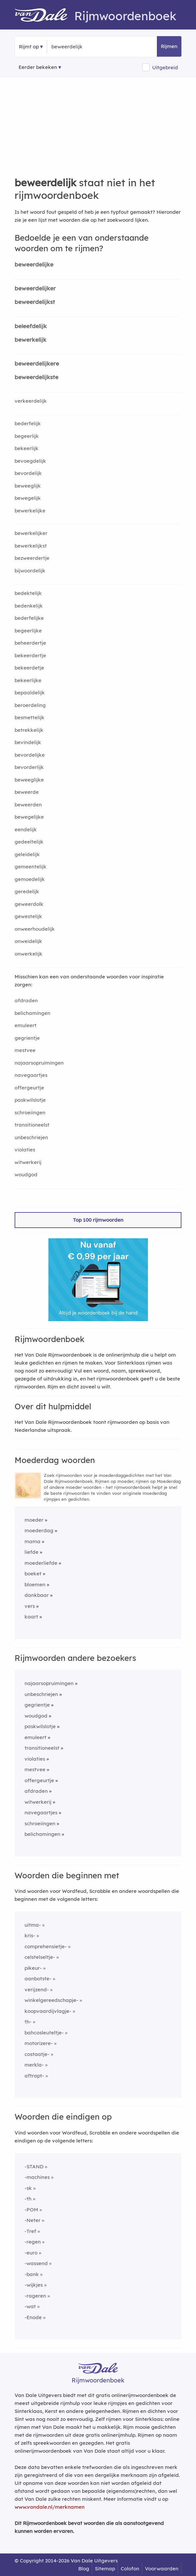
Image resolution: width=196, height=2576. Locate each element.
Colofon (130, 2568)
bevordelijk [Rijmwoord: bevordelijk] (28, 473)
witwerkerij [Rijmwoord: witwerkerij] (28, 1162)
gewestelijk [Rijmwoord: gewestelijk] (28, 916)
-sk (28, 2188)
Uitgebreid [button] (165, 67)
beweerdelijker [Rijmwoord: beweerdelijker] (35, 288)
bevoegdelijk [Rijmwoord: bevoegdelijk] (30, 461)
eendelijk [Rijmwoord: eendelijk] (26, 829)
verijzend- (37, 1989)
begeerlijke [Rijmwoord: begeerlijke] (28, 630)
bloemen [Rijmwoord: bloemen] (35, 1584)
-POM (31, 2209)
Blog (83, 2568)
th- (28, 2022)
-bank (32, 2274)
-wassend (36, 2263)
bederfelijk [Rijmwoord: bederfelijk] (28, 423)
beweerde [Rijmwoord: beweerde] (27, 792)
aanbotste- (38, 1978)
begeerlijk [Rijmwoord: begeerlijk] (27, 436)
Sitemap (105, 2568)
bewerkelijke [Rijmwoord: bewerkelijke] (30, 510)
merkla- (34, 2065)
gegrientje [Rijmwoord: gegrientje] (27, 1038)
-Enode (33, 2317)
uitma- (33, 1925)
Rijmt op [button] (29, 46)
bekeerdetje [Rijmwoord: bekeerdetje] (29, 668)
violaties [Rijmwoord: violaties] (25, 1149)
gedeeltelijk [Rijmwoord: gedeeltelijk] (29, 842)
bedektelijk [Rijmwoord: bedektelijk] (28, 593)
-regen (33, 2242)
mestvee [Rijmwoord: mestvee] (25, 1050)
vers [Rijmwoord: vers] (30, 1606)
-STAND (34, 2166)
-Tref (30, 2231)
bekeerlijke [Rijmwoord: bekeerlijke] (28, 680)
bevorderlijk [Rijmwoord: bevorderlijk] (29, 767)
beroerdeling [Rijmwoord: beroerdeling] (30, 705)
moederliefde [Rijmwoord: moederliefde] (41, 1563)
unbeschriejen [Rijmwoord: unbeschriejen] (31, 1137)
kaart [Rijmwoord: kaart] (31, 1616)
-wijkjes (34, 2285)
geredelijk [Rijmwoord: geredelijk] (27, 891)
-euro (31, 2253)
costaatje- (37, 2054)
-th (28, 2198)
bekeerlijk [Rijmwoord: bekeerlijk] (26, 448)
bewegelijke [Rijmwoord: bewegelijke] (29, 817)
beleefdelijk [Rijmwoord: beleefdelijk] (31, 325)
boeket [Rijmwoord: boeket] (33, 1573)
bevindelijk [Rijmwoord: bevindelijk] (28, 742)
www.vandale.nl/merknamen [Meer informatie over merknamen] (50, 2507)
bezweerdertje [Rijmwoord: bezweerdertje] (32, 558)
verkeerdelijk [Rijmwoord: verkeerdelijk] (31, 401)
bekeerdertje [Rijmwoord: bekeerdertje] (30, 655)
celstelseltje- (40, 1957)
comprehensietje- (46, 1946)
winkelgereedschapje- (51, 2000)
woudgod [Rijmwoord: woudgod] (26, 1174)
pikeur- (33, 1968)
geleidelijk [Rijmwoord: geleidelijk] (27, 854)
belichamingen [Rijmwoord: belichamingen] (32, 1013)
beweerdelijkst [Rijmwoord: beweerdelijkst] (35, 301)
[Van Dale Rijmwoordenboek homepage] (44, 16)
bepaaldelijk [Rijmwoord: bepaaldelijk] (30, 692)
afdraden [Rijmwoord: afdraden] (26, 1000)
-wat (30, 2306)
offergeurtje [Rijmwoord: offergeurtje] (29, 1087)
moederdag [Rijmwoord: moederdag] (39, 1530)
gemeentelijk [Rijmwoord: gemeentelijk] (30, 866)
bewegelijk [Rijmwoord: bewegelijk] (28, 498)
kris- (30, 1935)
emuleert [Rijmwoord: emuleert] (25, 1025)
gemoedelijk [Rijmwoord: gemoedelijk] (30, 879)
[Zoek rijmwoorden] (83, 46)
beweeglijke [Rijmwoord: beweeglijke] (29, 780)
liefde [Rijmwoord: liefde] (31, 1552)
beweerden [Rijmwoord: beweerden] (28, 804)
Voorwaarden (161, 2568)
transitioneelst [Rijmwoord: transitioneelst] (32, 1125)
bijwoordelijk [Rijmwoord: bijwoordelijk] (30, 570)
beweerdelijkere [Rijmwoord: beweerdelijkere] (37, 363)
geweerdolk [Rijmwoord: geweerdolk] (29, 904)
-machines (37, 2177)
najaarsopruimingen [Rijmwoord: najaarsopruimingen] (39, 1063)
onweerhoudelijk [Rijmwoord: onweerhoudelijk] (35, 929)
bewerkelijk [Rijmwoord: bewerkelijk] (30, 339)
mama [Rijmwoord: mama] (32, 1541)
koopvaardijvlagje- (48, 2011)
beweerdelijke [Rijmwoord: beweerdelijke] (34, 264)
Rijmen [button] (169, 46)
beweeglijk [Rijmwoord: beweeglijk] (28, 486)
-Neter (32, 2220)
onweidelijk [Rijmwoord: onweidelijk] (28, 941)
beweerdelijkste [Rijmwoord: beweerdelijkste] (36, 377)
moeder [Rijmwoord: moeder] (34, 1520)
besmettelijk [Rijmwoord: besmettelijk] (29, 717)
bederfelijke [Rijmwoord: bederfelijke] (29, 618)
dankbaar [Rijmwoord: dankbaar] (37, 1595)
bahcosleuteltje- (44, 2032)
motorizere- (39, 2043)
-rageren (35, 2296)
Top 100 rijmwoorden (98, 1220)
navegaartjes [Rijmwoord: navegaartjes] (31, 1075)
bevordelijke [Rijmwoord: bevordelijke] (30, 755)
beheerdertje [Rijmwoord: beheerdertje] (30, 643)
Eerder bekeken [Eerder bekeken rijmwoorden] (38, 67)
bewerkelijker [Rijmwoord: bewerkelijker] (31, 533)
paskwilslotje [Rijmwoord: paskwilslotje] (30, 1100)
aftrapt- (34, 2076)
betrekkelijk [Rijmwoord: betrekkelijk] (29, 730)
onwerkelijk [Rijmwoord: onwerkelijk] (28, 954)
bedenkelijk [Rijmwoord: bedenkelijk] (29, 606)
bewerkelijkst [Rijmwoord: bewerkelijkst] (31, 546)
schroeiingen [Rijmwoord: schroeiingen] (30, 1112)
